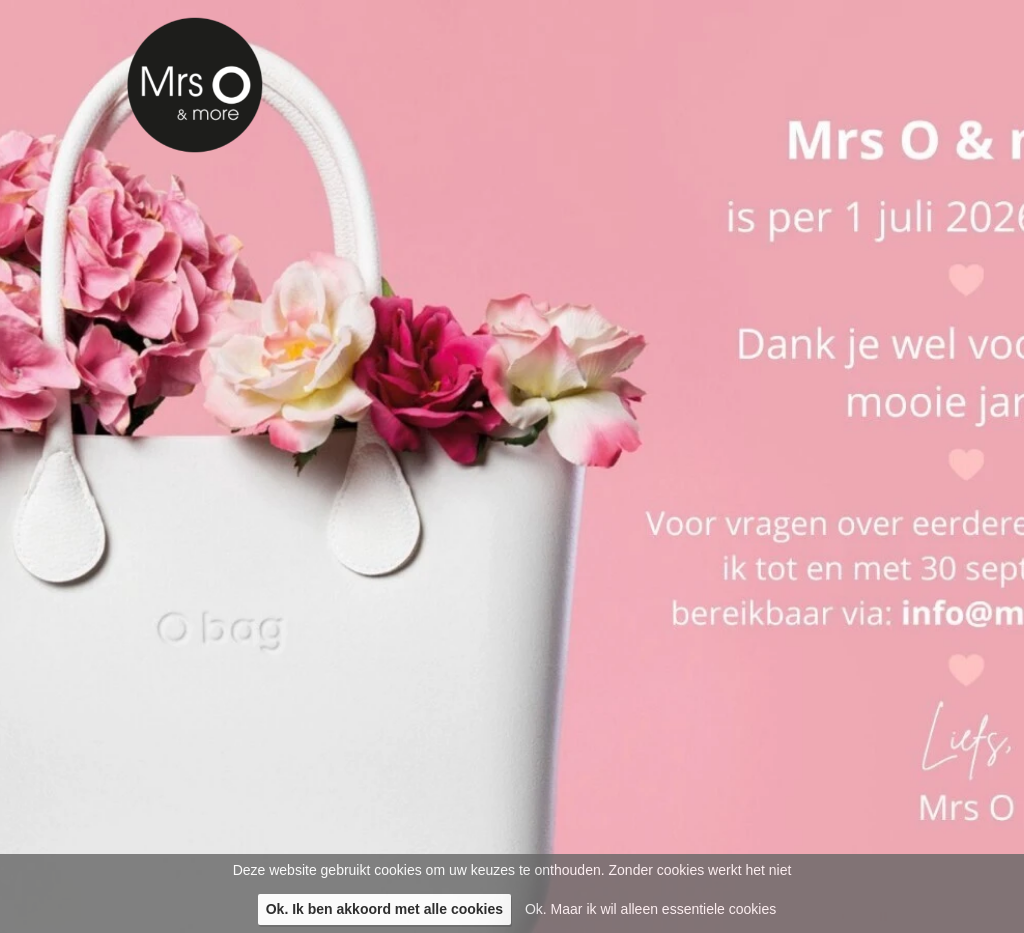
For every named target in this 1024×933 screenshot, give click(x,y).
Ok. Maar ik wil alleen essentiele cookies (650, 909)
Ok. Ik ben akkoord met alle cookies (384, 909)
